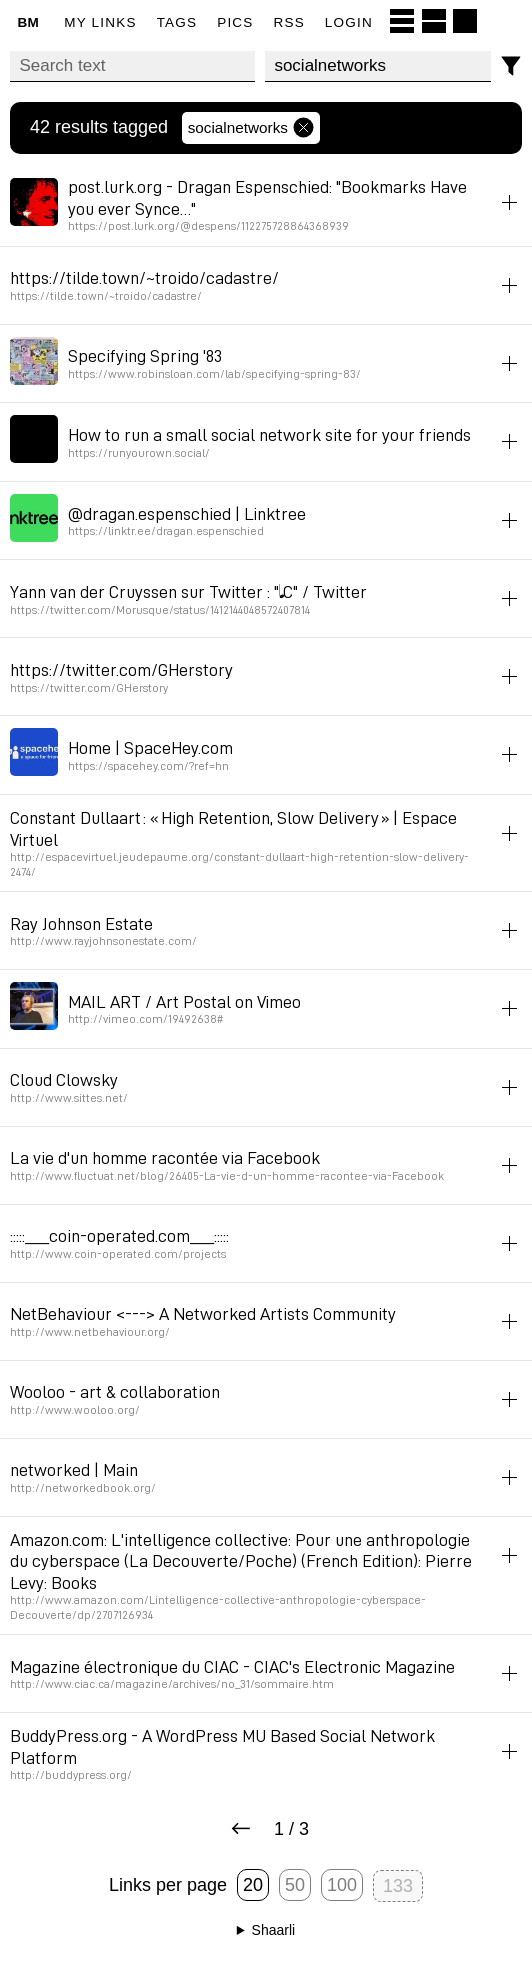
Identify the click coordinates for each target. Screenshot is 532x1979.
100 (342, 1885)
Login (349, 22)
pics (235, 22)
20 (253, 1885)
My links (100, 22)
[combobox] (378, 66)
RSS (289, 22)
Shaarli (274, 1930)
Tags (177, 22)
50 (295, 1885)
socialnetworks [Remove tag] (251, 128)
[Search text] (132, 66)
